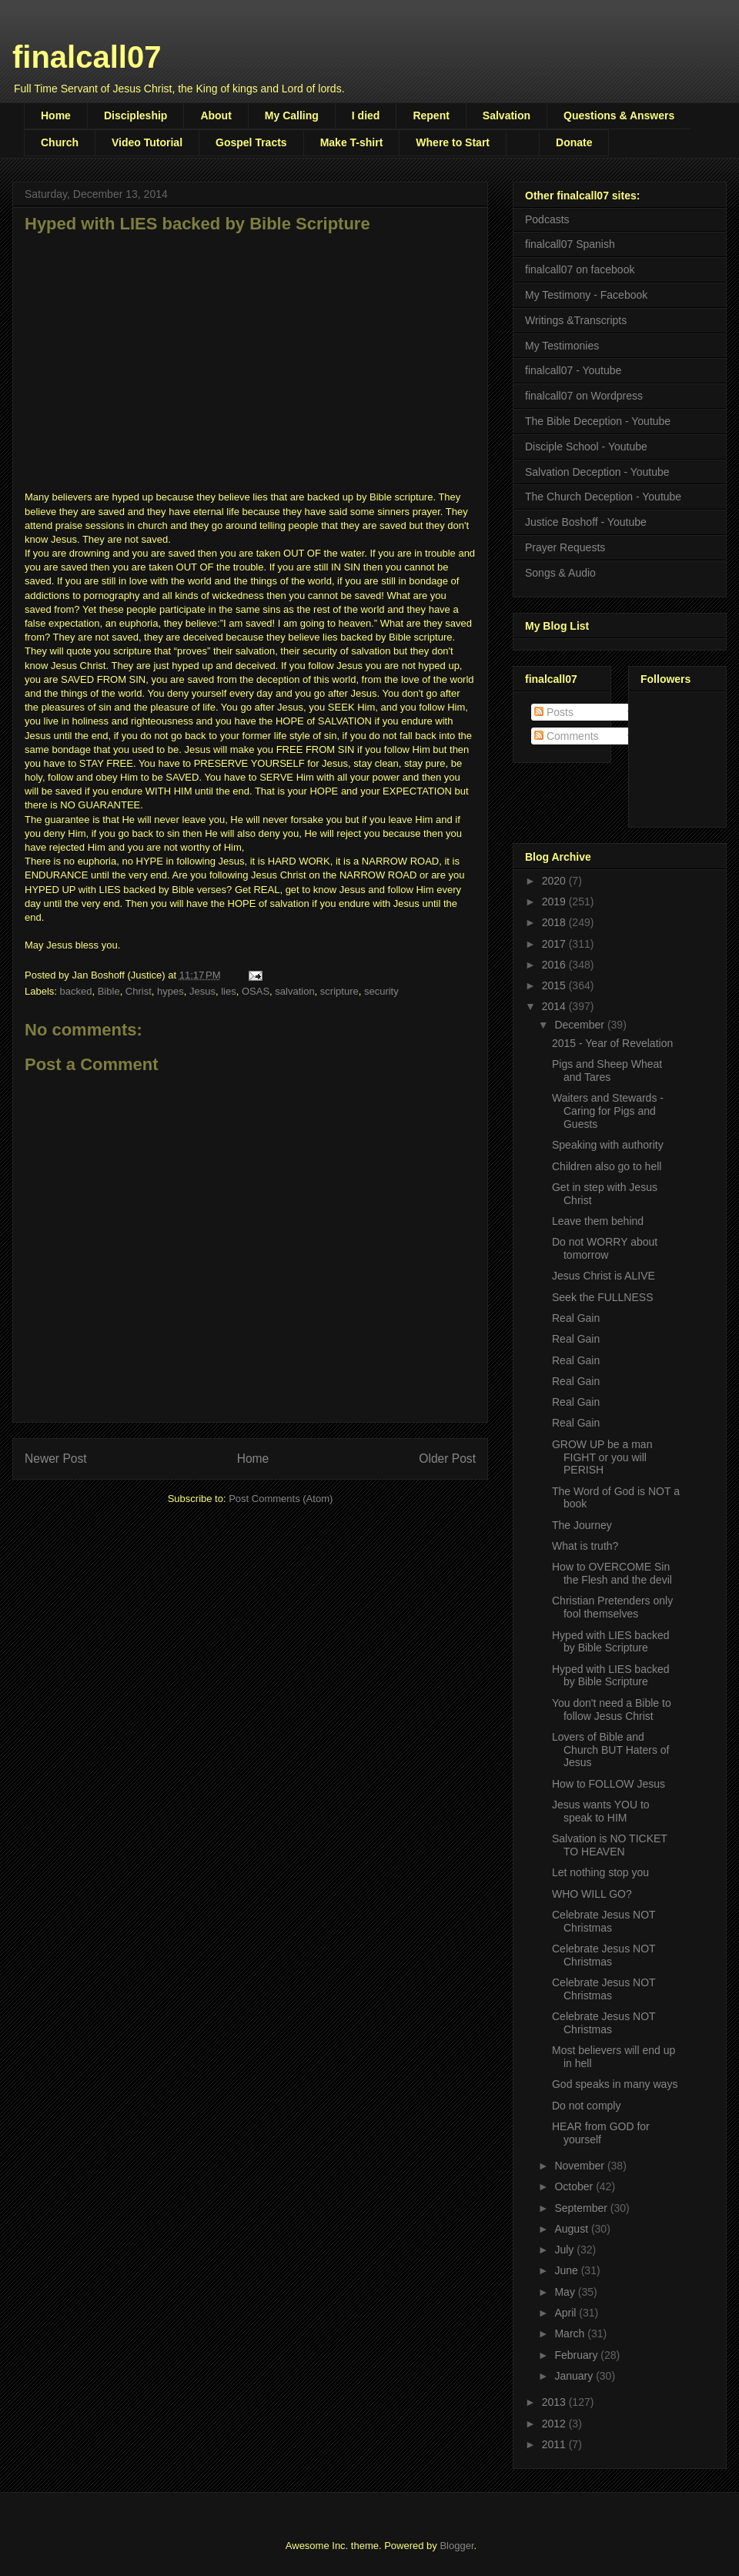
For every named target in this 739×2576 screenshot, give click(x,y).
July (565, 2249)
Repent (431, 115)
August (572, 2229)
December (580, 1025)
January (575, 2376)
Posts (553, 712)
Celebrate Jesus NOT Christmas (603, 1921)
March (570, 2333)
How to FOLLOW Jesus (608, 1784)
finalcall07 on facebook (579, 269)
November (580, 2165)
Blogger (456, 2545)
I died (366, 115)
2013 (555, 2402)
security (381, 991)
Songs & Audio (560, 573)
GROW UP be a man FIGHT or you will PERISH (602, 1457)
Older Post (447, 1458)
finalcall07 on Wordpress (584, 396)
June (567, 2270)
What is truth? (585, 1546)
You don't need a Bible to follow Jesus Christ (611, 1709)
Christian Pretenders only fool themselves (612, 1607)
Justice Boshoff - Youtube (586, 522)
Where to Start (453, 142)
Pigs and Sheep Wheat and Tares (607, 1070)
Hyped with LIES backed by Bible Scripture (611, 1641)
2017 (555, 944)
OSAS (255, 991)
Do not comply (586, 2105)
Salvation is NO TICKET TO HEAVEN (609, 1845)
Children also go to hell (606, 1166)
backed (76, 991)
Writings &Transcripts (576, 320)
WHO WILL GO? (592, 1894)
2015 (555, 985)
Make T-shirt (351, 142)
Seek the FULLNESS (603, 1297)
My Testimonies (562, 346)
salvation (294, 991)
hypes (170, 991)
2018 (555, 922)
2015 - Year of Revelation (612, 1043)
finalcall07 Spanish (570, 244)
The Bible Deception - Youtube (597, 421)
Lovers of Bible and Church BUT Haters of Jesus (610, 1750)
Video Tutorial (147, 142)
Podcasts (547, 219)
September (582, 2208)
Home (56, 115)
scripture (339, 991)
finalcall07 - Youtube (573, 370)
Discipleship (135, 115)
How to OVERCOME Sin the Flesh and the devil (612, 1573)
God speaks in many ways (614, 2084)
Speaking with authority (608, 1145)
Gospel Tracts (251, 142)
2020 (555, 881)
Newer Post (56, 1458)
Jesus (202, 991)
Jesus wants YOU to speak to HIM (601, 1811)
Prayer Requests (565, 547)
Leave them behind (598, 1221)
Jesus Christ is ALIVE (603, 1276)
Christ (138, 991)
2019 (555, 901)
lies (228, 991)
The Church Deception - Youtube (603, 496)
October (575, 2186)
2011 (555, 2444)
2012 (555, 2423)
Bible (109, 991)
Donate (574, 142)
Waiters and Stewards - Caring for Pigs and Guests (608, 1111)
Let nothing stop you (600, 1872)
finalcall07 (86, 57)
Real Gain (576, 1318)
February (577, 2355)
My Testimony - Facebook (586, 295)
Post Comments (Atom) (281, 1498)
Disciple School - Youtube (586, 446)
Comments (566, 736)
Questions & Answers (618, 115)
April (566, 2313)
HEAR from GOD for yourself (601, 2133)
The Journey (582, 1525)
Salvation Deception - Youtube (597, 472)
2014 (555, 1006)
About (215, 115)
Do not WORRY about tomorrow (604, 1248)
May (565, 2292)
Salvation (506, 115)
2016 (555, 964)
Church (60, 142)
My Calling (292, 115)
